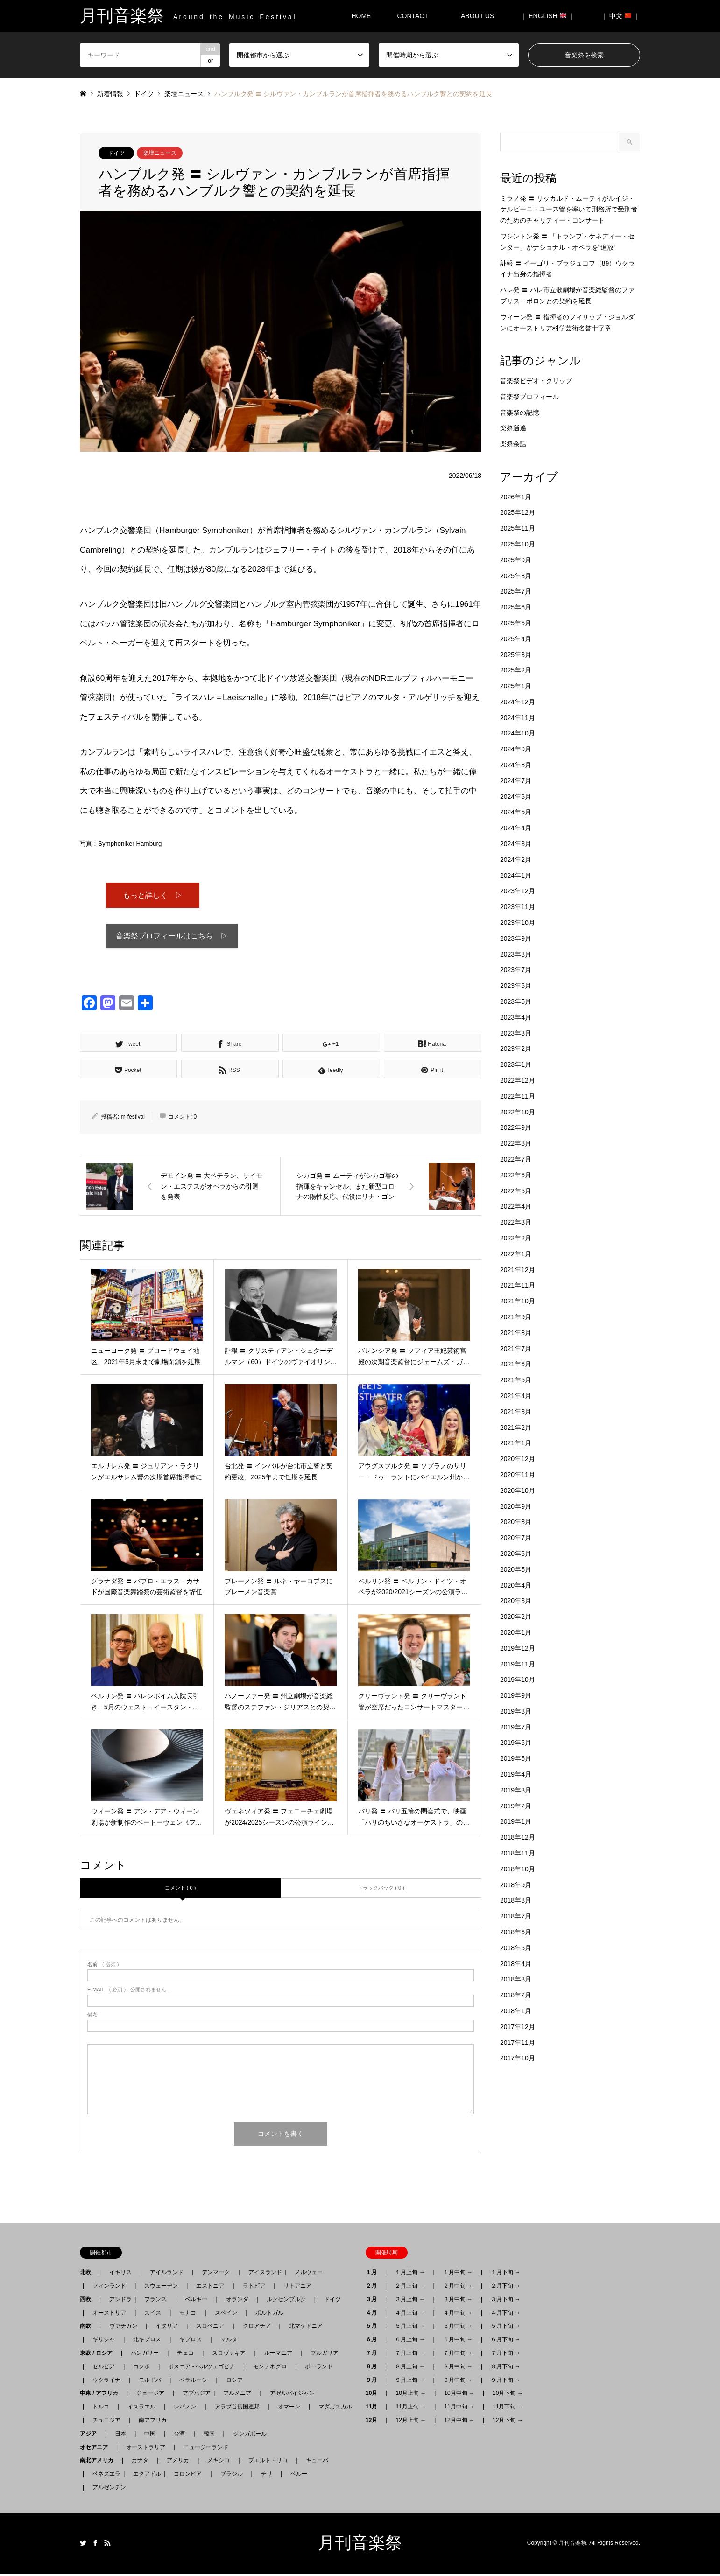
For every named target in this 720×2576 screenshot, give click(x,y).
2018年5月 (515, 1948)
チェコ (185, 2355)
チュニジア (106, 2422)
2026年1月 (515, 497)
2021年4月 (515, 1396)
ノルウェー (308, 2274)
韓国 (209, 2436)
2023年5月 (515, 1001)
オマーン (289, 2409)
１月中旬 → (458, 2274)
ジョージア (150, 2395)
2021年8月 (515, 1333)
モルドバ (150, 2382)
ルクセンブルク (286, 2301)
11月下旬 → (508, 2409)
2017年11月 (517, 2042)
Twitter (83, 2545)
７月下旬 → (505, 2355)
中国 (150, 2436)
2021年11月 (517, 1285)
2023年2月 (515, 1048)
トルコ (101, 2409)
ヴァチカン (123, 2328)
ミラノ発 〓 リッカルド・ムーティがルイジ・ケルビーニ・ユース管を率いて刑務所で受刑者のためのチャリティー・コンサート (568, 209)
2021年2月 (515, 1427)
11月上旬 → (410, 2409)
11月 (374, 2409)
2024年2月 (515, 859)
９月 (374, 2382)
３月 (374, 2301)
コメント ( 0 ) (180, 1890)
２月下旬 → (505, 2288)
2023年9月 (515, 938)
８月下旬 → (505, 2369)
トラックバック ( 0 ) (381, 1890)
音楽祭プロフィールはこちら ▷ (172, 938)
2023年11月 (517, 906)
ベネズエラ (103, 2476)
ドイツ (116, 153)
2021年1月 (515, 1443)
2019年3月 (515, 1790)
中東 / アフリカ (102, 2395)
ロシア (234, 2382)
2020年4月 (515, 1585)
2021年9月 (515, 1317)
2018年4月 (515, 1963)
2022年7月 (515, 1159)
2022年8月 (515, 1143)
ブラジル (231, 2476)
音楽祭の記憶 (519, 412)
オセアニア (96, 2449)
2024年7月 (515, 780)
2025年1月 (515, 686)
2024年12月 (517, 702)
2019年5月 (515, 1758)
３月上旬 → (409, 2301)
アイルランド (166, 2274)
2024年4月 (515, 828)
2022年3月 (515, 1222)
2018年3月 (515, 1979)
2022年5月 (515, 1191)
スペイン (226, 2315)
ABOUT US (481, 16)
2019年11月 (517, 1664)
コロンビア (187, 2476)
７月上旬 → (409, 2355)
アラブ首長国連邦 (237, 2409)
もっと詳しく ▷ (153, 896)
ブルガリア (324, 2355)
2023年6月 (515, 985)
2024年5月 (515, 812)
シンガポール (249, 2436)
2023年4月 (515, 1017)
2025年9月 (515, 560)
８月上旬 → (409, 2369)
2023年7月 (515, 969)
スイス (153, 2315)
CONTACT (412, 16)
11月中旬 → (459, 2409)
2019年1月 (515, 1821)
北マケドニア (305, 2328)
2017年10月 (517, 2058)
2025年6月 (515, 607)
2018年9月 (515, 1885)
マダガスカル (332, 2409)
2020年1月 (515, 1632)
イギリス (120, 2274)
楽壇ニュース (159, 153)
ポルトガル (269, 2315)
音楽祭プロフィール (529, 396)
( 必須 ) (103, 1966)
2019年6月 (515, 1742)
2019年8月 (515, 1711)
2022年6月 (515, 1175)
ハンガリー (144, 2355)
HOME (361, 16)
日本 (120, 2436)
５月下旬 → (505, 2328)
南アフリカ (152, 2422)
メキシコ (218, 2462)
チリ (266, 2476)
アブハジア (194, 2395)
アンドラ (118, 2301)
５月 (374, 2328)
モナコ (188, 2315)
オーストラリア (145, 2449)
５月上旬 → (409, 2328)
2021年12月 (517, 1270)
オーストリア (109, 2315)
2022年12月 (517, 1080)
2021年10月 (517, 1301)
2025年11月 (517, 528)
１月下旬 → (505, 2274)
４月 (374, 2315)
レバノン (185, 2409)
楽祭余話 (513, 444)
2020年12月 (517, 1459)
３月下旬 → (505, 2301)
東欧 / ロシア (99, 2355)
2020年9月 (515, 1506)
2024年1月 (515, 875)
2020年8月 (515, 1522)
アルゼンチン (106, 2489)
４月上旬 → (409, 2315)
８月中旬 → (458, 2369)
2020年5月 (515, 1569)
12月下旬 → (508, 2422)
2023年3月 (515, 1033)
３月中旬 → (458, 2301)
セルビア (103, 2369)
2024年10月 (517, 733)
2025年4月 (515, 639)
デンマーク (215, 2274)
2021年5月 (515, 1380)
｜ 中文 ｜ (620, 16)
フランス (155, 2301)
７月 (374, 2355)
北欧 (88, 2274)
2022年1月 (515, 1254)
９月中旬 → (458, 2382)
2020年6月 (515, 1553)
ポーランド (319, 2369)
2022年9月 (515, 1127)
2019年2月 (515, 1806)
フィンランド (109, 2288)
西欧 (88, 2301)
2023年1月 (515, 1064)
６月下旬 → (505, 2341)
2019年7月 (515, 1727)
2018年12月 (517, 1837)
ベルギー (196, 2301)
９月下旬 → (505, 2382)
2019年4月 (515, 1774)
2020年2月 (515, 1616)
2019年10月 (517, 1679)
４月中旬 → (458, 2315)
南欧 (88, 2328)
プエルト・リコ (268, 2462)
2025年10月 (517, 544)
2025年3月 (515, 654)
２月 (374, 2288)
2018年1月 (515, 2011)
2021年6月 (515, 1364)
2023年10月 (517, 922)
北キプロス (147, 2341)
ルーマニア (278, 2355)
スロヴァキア (228, 2355)
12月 (374, 2422)
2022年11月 (517, 1096)
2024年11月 (517, 717)
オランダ (237, 2301)
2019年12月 (517, 1648)
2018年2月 (515, 1995)
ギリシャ (103, 2341)
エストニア (210, 2288)
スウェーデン (161, 2288)
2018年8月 (515, 1900)
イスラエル (141, 2409)
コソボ (141, 2369)
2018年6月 (515, 1932)
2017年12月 (517, 2026)
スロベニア (210, 2328)
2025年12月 (517, 512)
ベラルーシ (193, 2382)
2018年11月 (517, 1853)
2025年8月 (515, 576)
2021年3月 (515, 1411)
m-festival (133, 1119)
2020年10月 (517, 1490)
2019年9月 (515, 1695)
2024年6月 (515, 796)
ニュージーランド (206, 2449)
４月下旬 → (505, 2315)
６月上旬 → (409, 2341)
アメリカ (178, 2462)
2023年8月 (515, 954)
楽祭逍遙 (513, 428)
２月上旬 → (409, 2288)
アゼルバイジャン (292, 2395)
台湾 (179, 2436)
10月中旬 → (459, 2395)
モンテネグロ (269, 2369)
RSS (107, 2545)
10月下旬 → (508, 2395)
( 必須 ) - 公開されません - (128, 1992)
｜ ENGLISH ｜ (547, 16)
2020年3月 (515, 1600)
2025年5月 (515, 623)
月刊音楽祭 (360, 2545)
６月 (374, 2341)
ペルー (299, 2476)
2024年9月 (515, 749)
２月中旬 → (458, 2288)
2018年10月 (517, 1869)
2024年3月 (515, 843)
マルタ (229, 2341)
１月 (374, 2274)
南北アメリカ (99, 2462)
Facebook (95, 2545)
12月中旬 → (459, 2422)
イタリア (167, 2328)
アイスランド (262, 2274)
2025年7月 (515, 591)
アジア (91, 2436)
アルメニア (237, 2395)
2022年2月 (515, 1238)
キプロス (190, 2341)
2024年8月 (515, 765)
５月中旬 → (458, 2328)
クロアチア (256, 2328)
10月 (374, 2395)
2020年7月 (515, 1537)
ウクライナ (106, 2382)
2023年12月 (517, 891)
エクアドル (144, 2476)
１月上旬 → (409, 2274)
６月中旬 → (458, 2341)
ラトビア (254, 2288)
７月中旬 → (458, 2355)
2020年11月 (517, 1474)
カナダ (140, 2462)
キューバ (317, 2462)
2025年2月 (515, 670)
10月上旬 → (410, 2395)
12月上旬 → (410, 2422)
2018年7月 (515, 1916)
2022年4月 (515, 1206)
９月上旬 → (409, 2382)
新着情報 (110, 94)
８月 (374, 2369)
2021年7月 (515, 1348)
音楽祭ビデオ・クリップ (536, 381)
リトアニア (297, 2288)
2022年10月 (517, 1112)
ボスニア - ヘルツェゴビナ (201, 2369)
